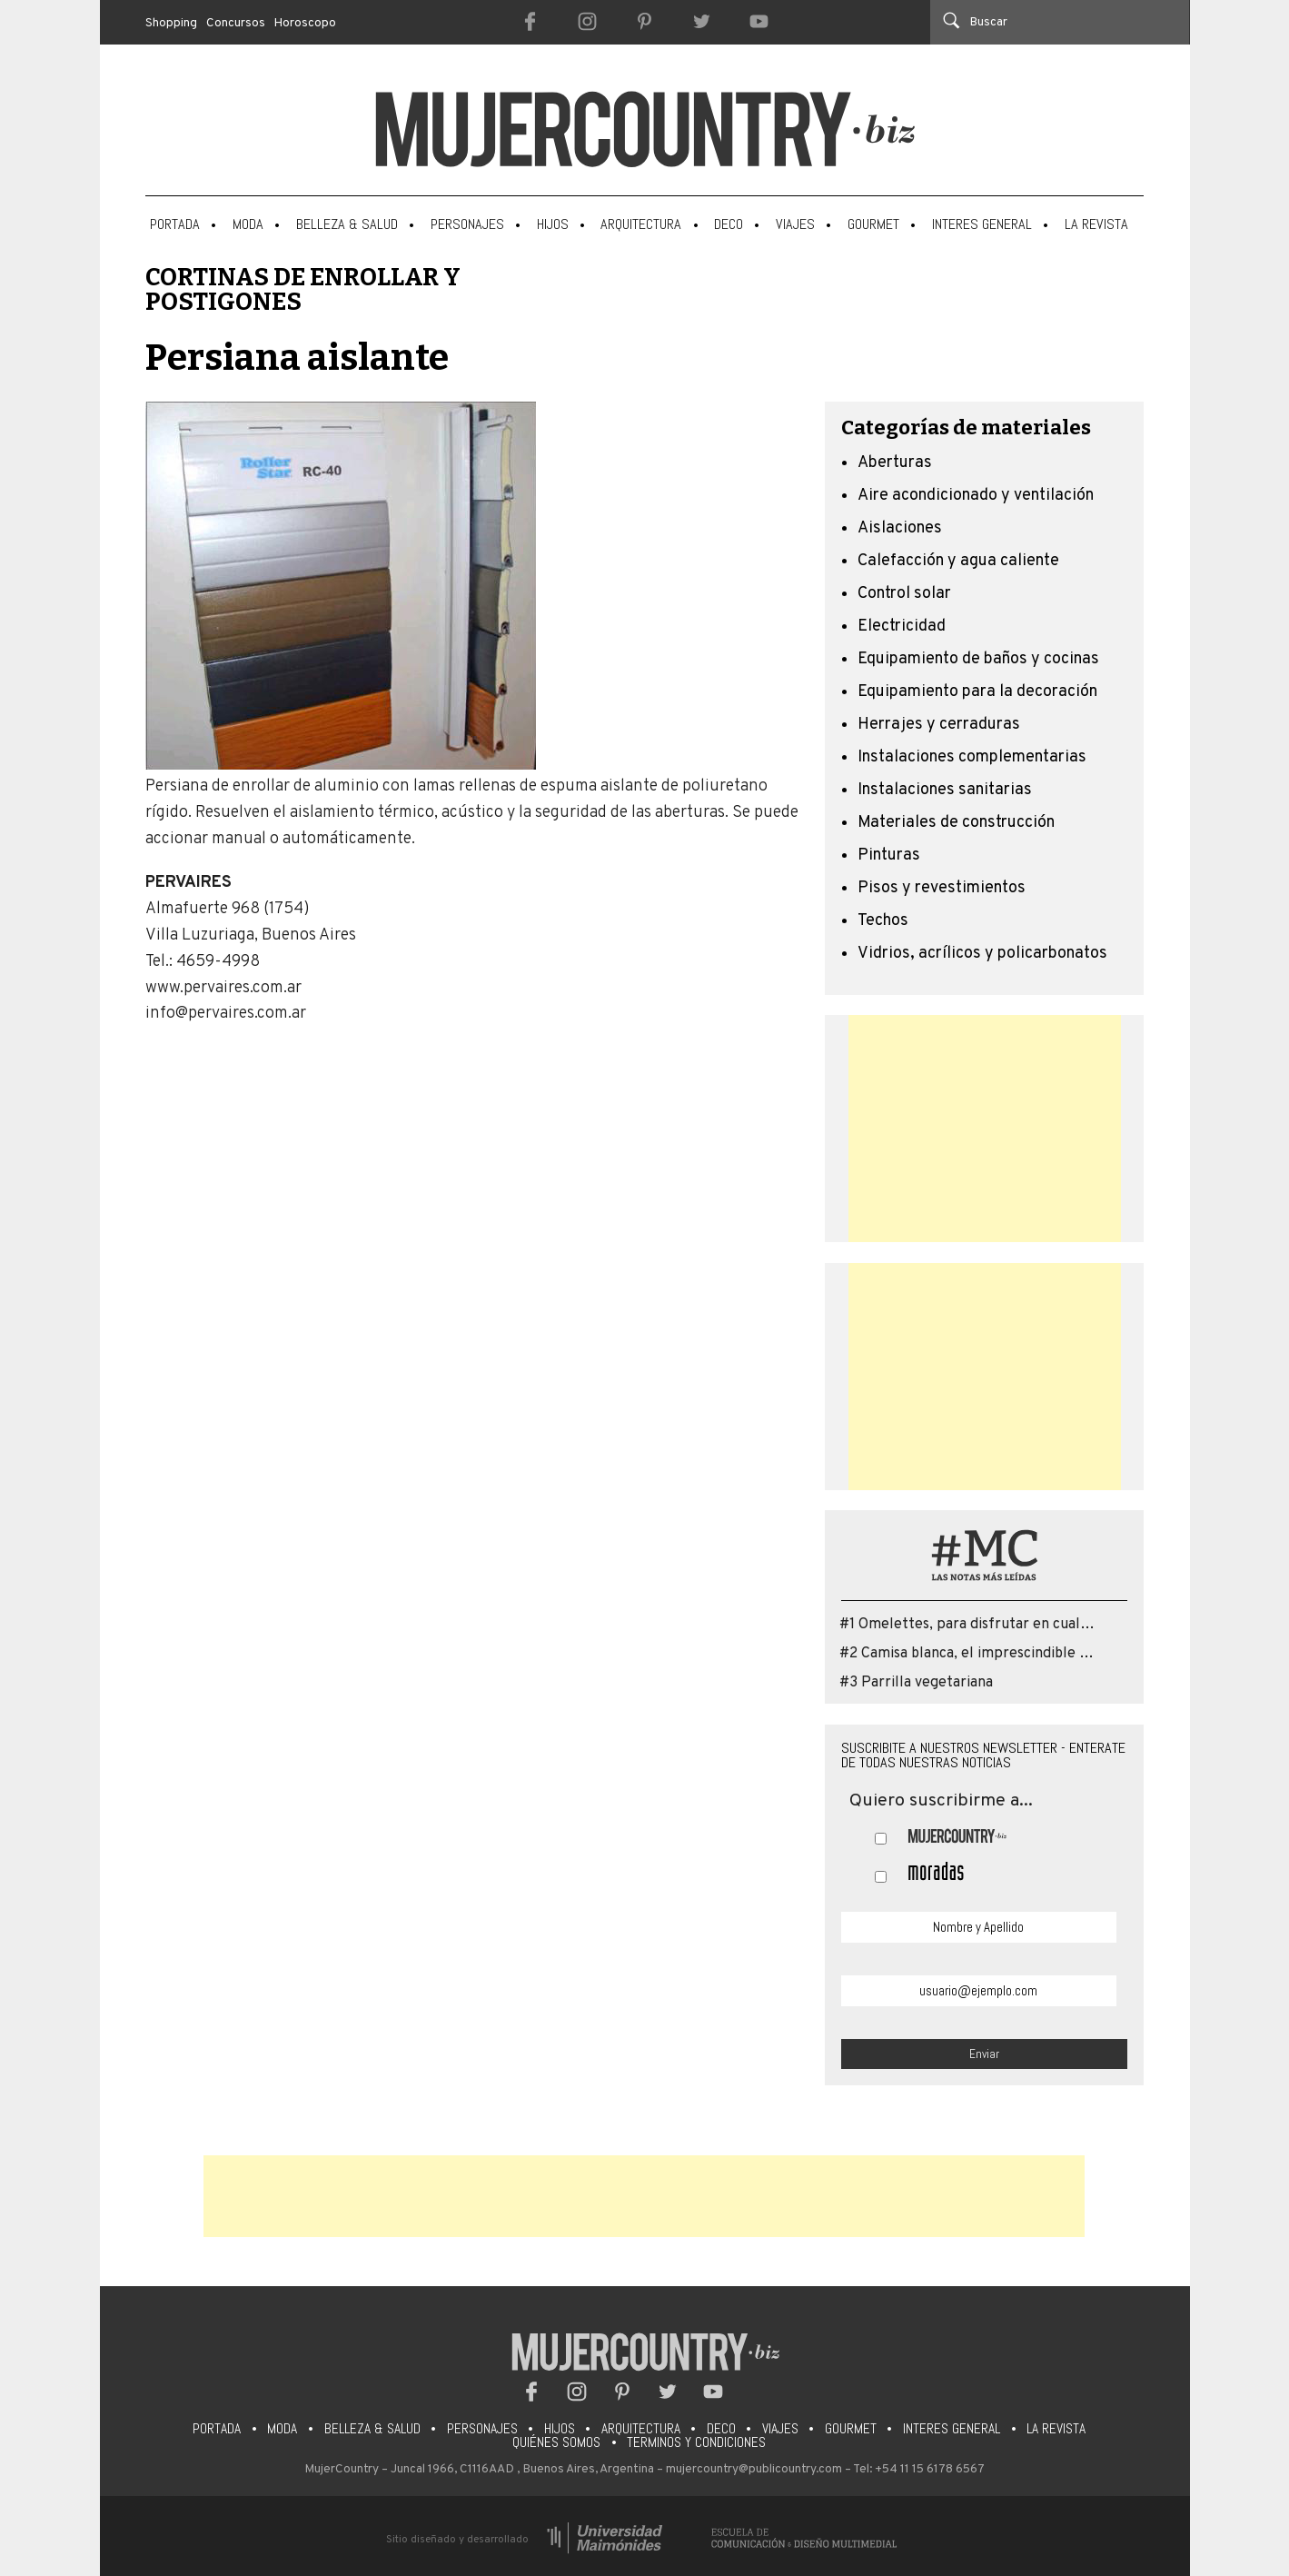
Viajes (795, 224)
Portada (175, 224)
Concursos (235, 23)
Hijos (553, 224)
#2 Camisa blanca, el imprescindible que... (977, 1654)
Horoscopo (305, 23)
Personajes (467, 224)
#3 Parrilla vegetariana (916, 1683)
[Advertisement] (984, 1128)
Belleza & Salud (347, 224)
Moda (248, 224)
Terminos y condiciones (696, 2442)
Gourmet (873, 224)
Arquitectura (640, 224)
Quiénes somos (556, 2442)
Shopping (171, 23)
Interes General (982, 224)
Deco (728, 224)
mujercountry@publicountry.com (754, 2469)
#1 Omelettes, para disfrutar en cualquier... (982, 1625)
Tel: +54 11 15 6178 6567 (919, 2469)
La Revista (1096, 224)
